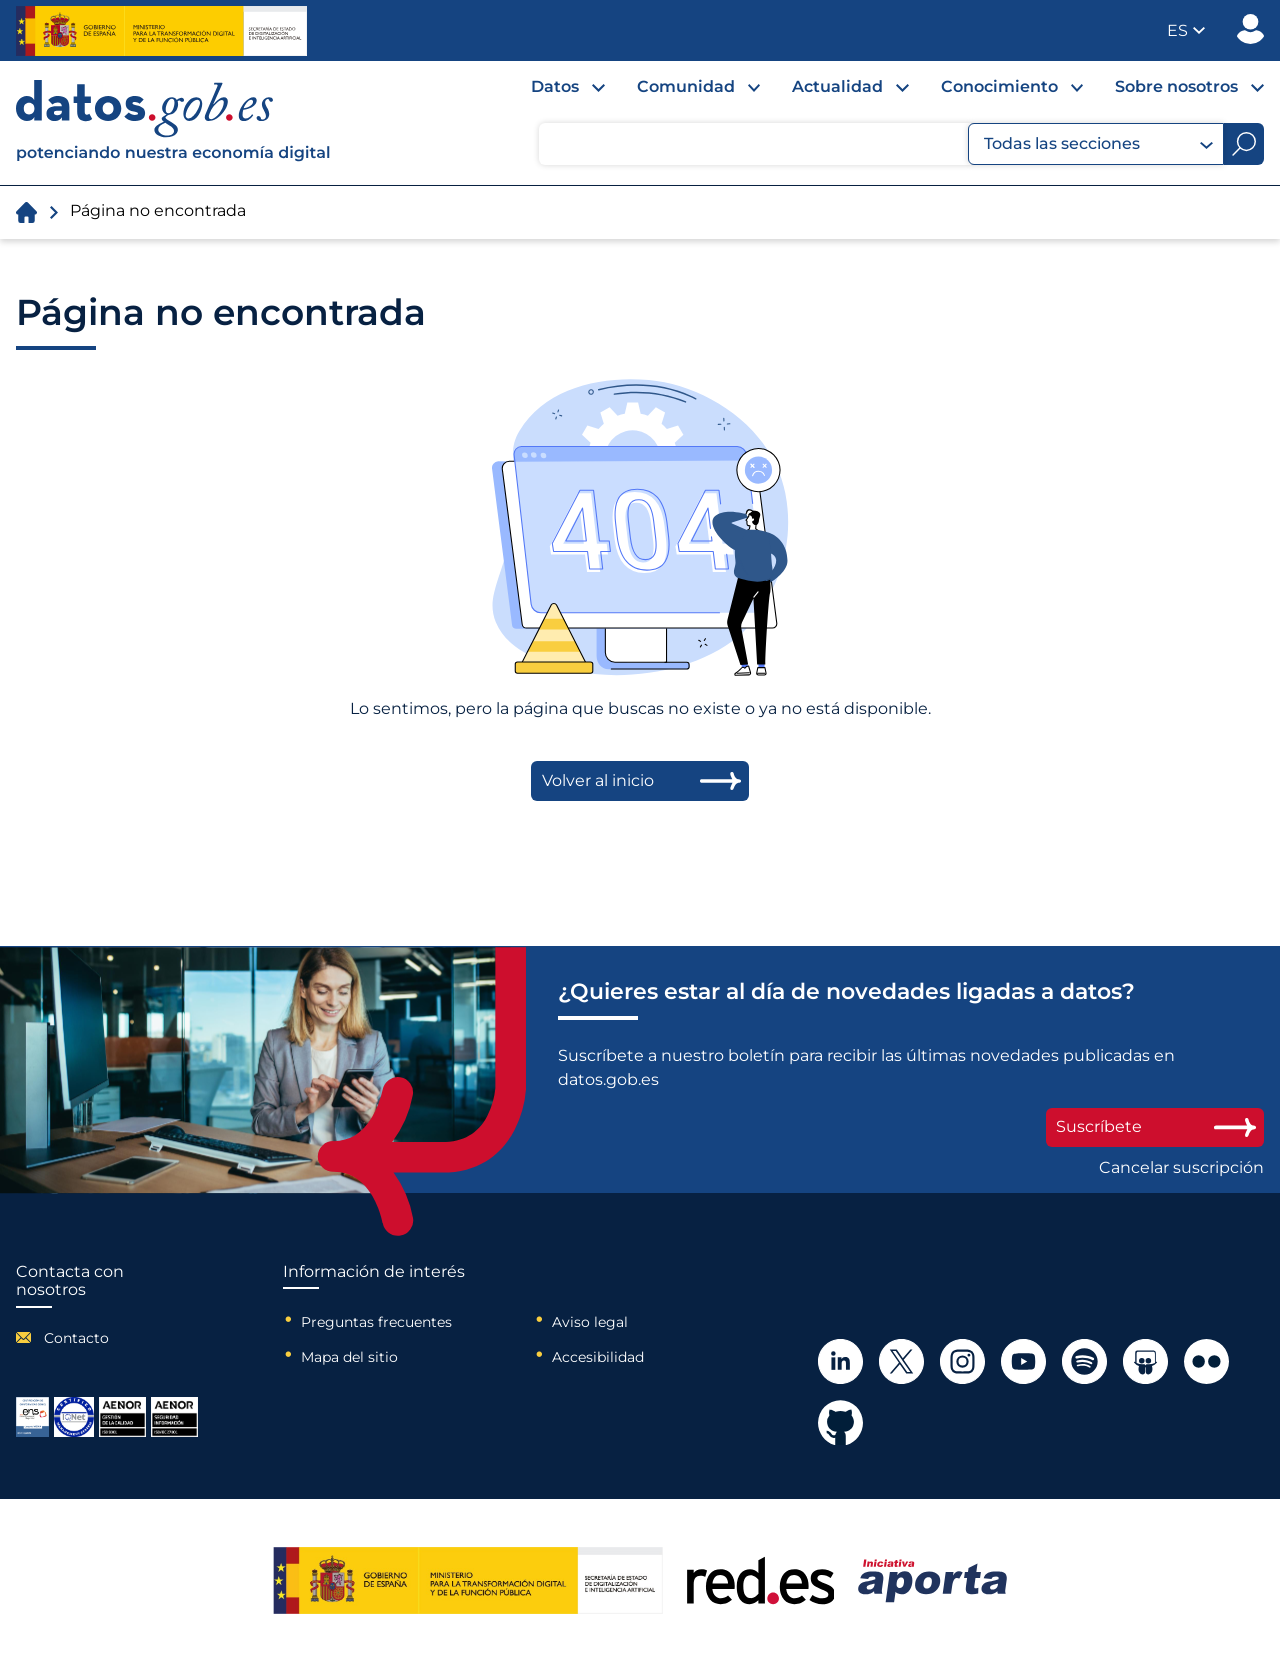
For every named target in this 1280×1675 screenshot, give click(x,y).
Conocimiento (999, 86)
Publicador (1250, 29)
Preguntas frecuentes (376, 1322)
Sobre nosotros (1176, 86)
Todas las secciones (1098, 144)
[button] (1186, 30)
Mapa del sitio (349, 1357)
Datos (555, 86)
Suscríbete (1155, 1126)
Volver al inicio (598, 780)
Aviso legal (590, 1322)
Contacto (76, 1338)
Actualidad (837, 86)
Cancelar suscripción (1181, 1168)
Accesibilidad (598, 1357)
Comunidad (686, 86)
